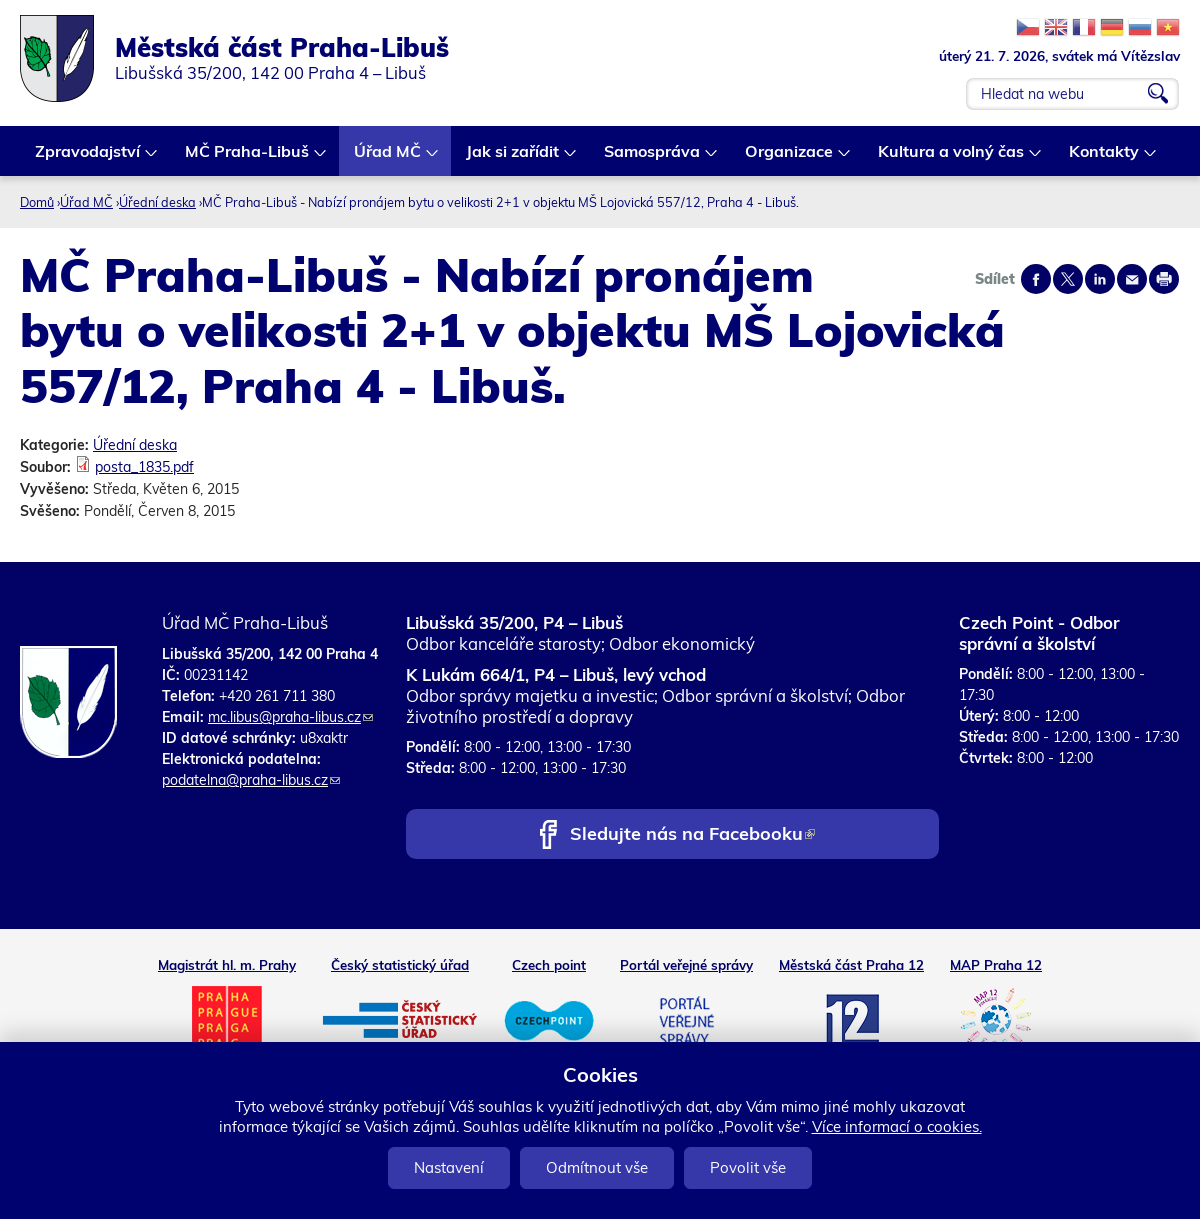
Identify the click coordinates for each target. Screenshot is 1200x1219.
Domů (37, 202)
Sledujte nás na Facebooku (692, 835)
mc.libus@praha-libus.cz (290, 717)
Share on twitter (1068, 279)
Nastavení (449, 1167)
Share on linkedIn (1100, 279)
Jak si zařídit (513, 158)
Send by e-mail (1132, 279)
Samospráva (653, 158)
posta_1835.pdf (144, 467)
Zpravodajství (88, 158)
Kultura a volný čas (952, 158)
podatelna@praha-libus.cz (251, 780)
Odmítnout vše (597, 1167)
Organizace (790, 158)
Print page (1164, 279)
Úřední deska (157, 202)
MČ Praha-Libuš (248, 158)
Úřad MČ (388, 158)
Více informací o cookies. (897, 1126)
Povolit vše (748, 1167)
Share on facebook (1036, 279)
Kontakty (1105, 158)
